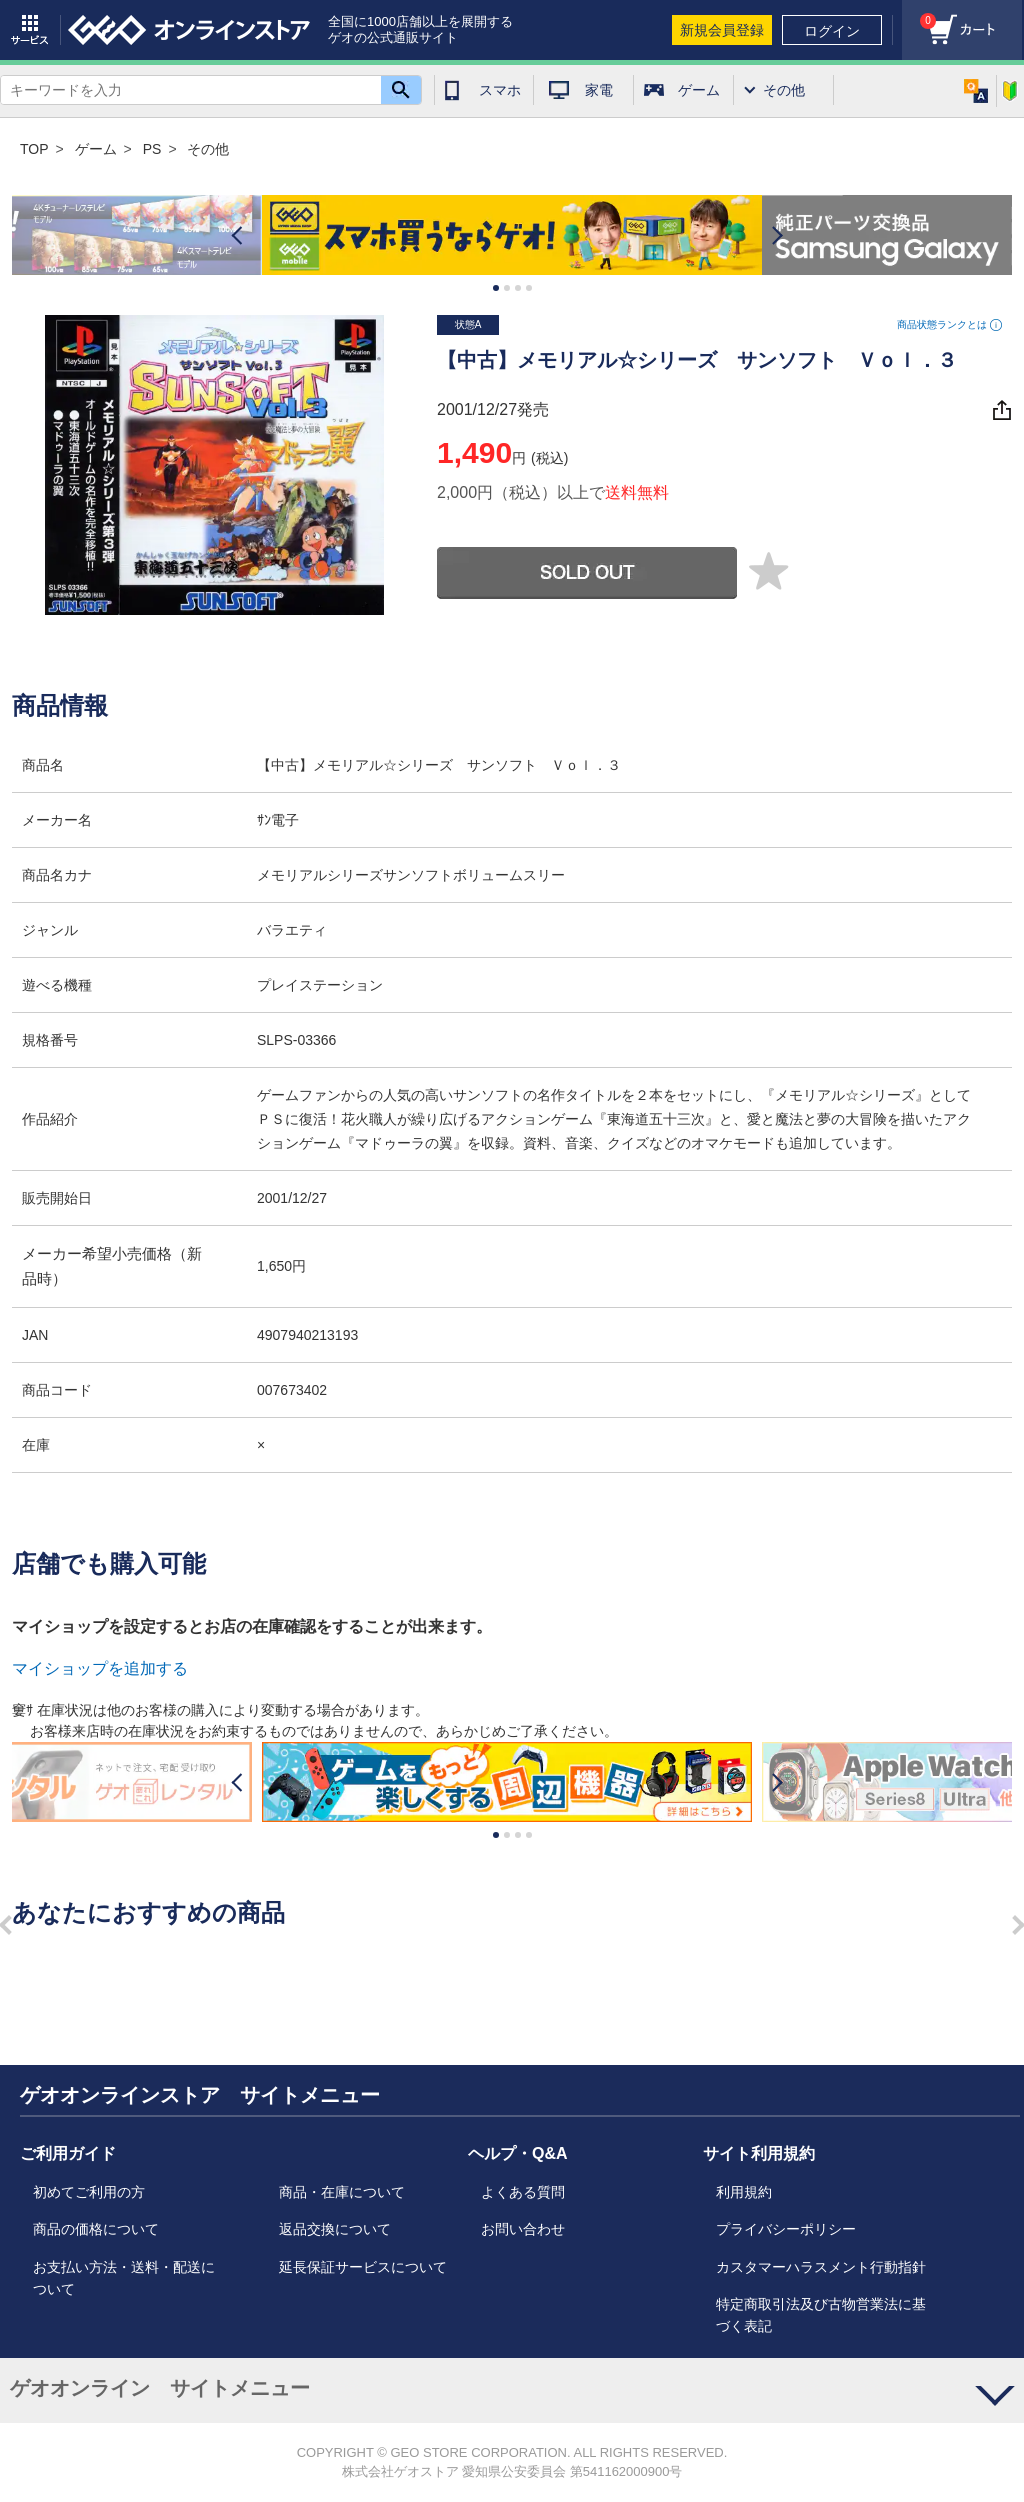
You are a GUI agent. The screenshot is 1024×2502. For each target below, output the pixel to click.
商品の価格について (96, 2229)
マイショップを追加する (100, 1668)
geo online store (189, 30)
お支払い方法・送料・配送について (124, 2278)
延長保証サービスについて (363, 2267)
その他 (784, 90)
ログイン (832, 31)
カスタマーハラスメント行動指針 (821, 2267)
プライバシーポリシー (786, 2229)
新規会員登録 (722, 30)
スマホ (500, 90)
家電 (599, 90)
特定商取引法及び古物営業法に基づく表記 (821, 2315)
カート (919, 15)
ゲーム (699, 90)
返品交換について (335, 2229)
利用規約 (744, 2192)
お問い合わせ (523, 2229)
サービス (30, 30)
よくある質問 (523, 2192)
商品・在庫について (342, 2192)
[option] (512, 235)
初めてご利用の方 (89, 2192)
